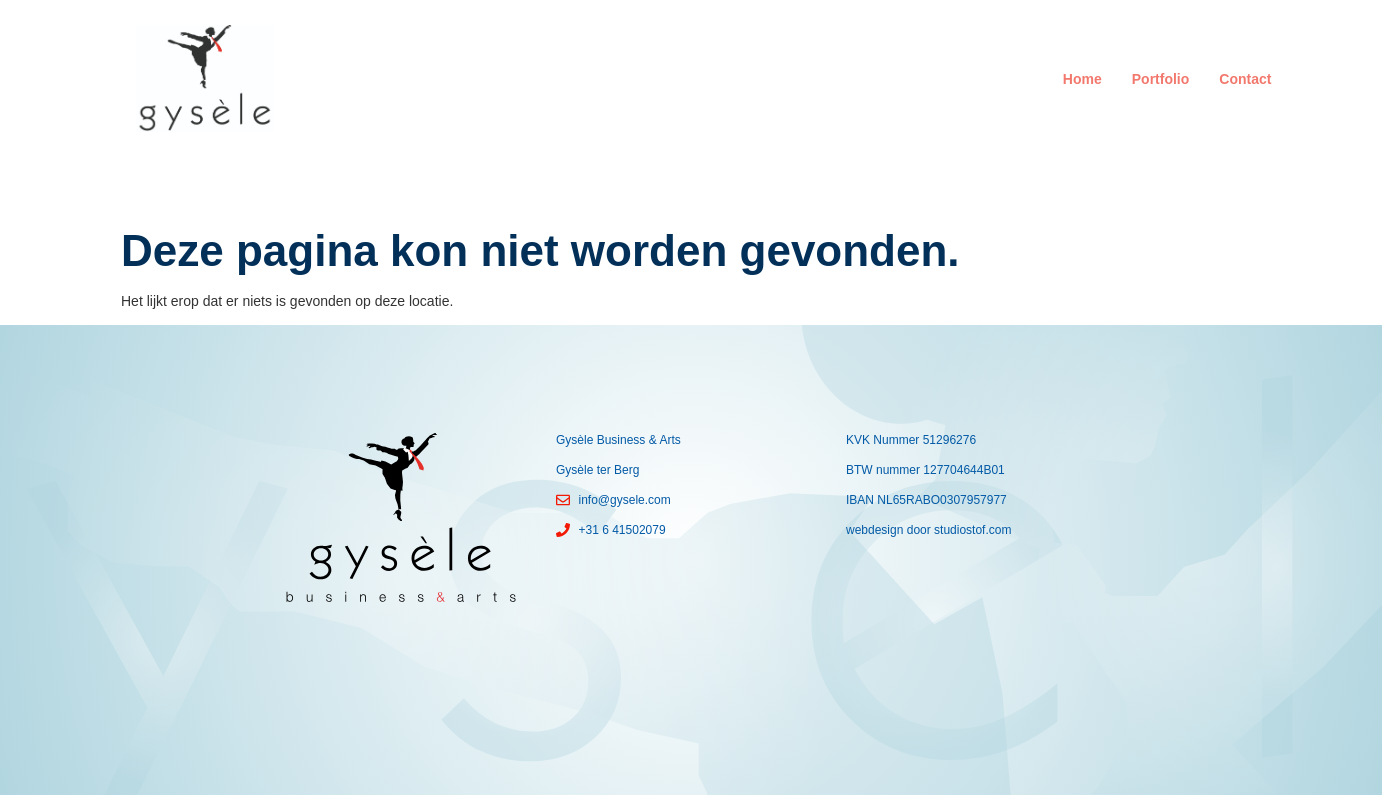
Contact (1245, 79)
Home (1082, 79)
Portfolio (1161, 79)
